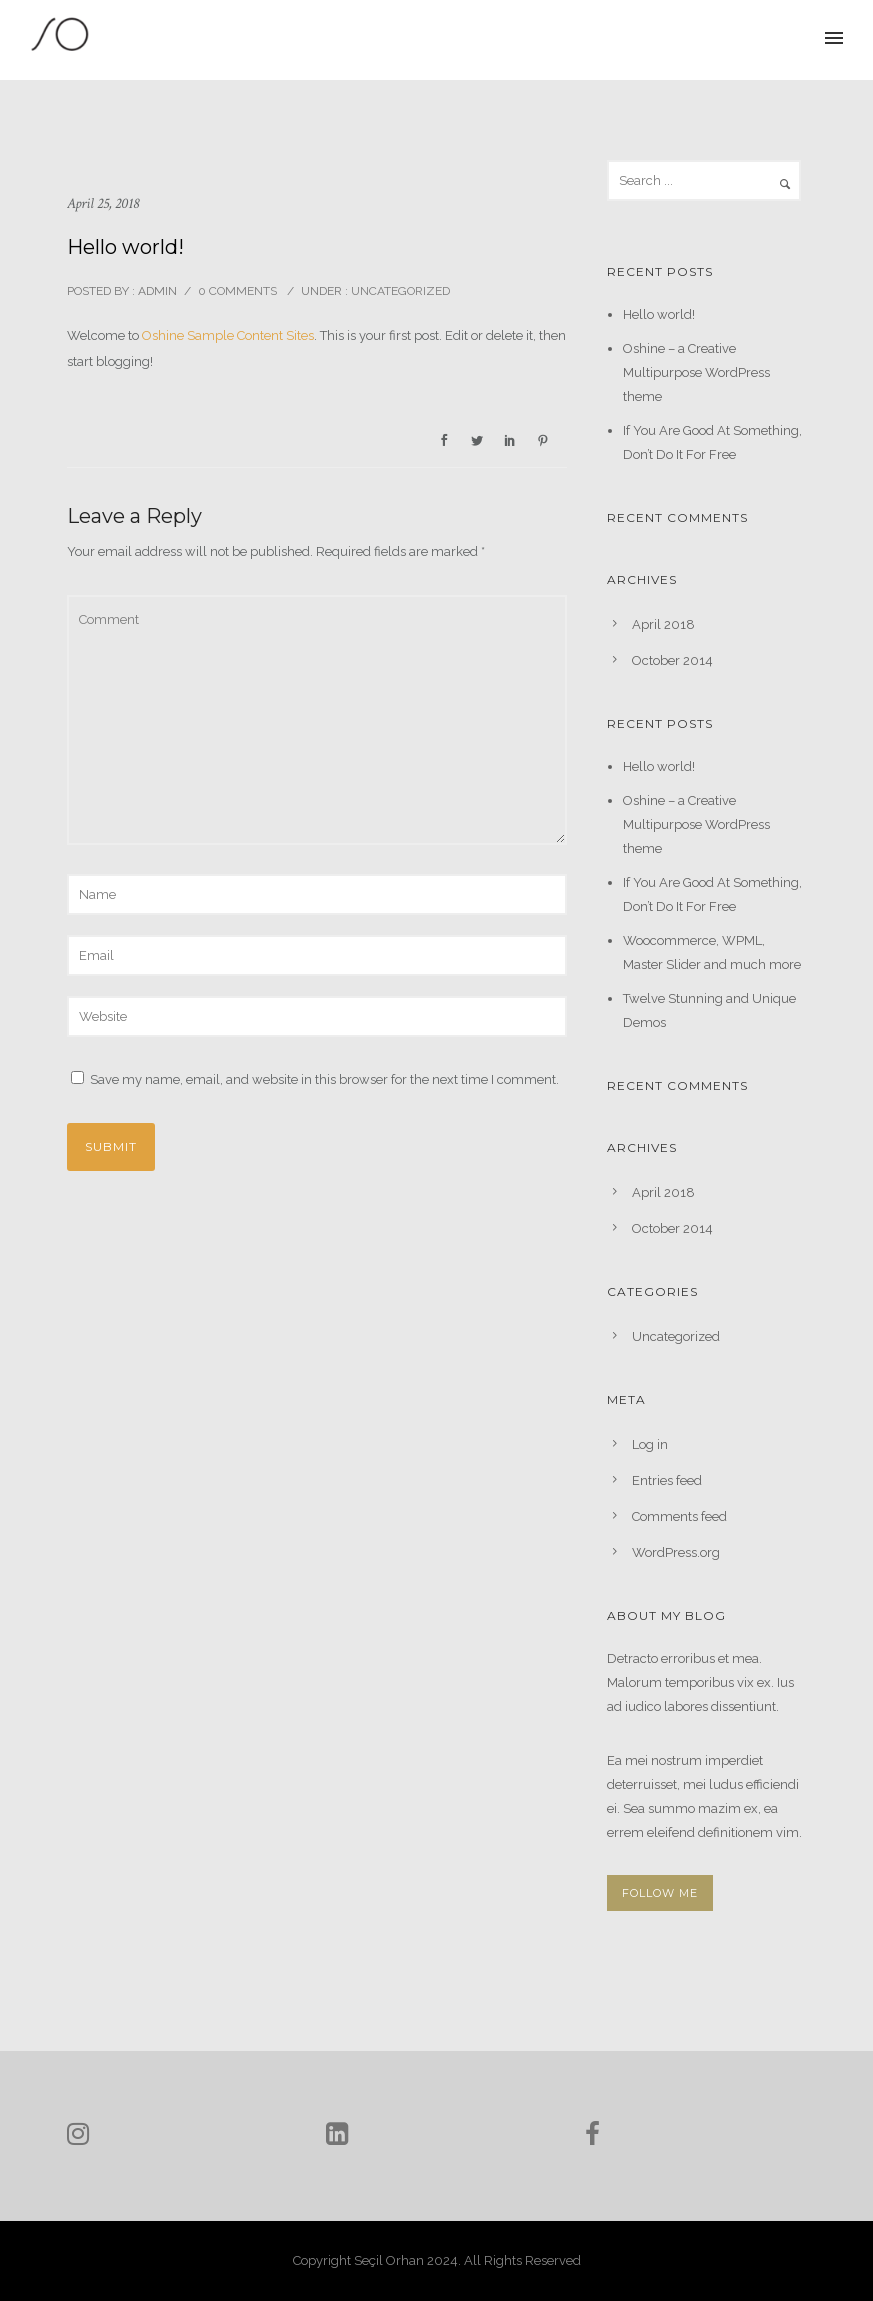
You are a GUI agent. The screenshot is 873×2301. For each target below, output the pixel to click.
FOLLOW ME (660, 1893)
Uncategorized (399, 291)
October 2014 (672, 660)
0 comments (237, 291)
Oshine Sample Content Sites (228, 335)
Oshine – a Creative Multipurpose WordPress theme (696, 372)
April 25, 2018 (103, 203)
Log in (650, 1444)
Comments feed (679, 1516)
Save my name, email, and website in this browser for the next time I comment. (324, 1079)
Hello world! (659, 314)
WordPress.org (676, 1552)
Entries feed (667, 1480)
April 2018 (663, 624)
